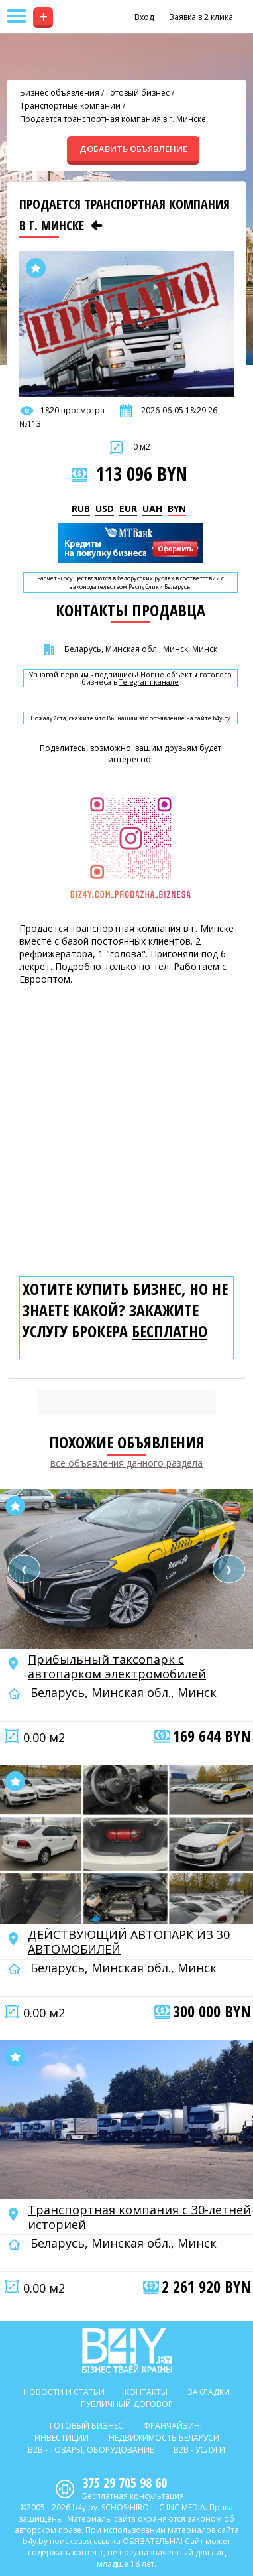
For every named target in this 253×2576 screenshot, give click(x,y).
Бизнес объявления (59, 92)
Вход (144, 17)
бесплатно (169, 1331)
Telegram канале (149, 682)
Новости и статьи (64, 2392)
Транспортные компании (70, 105)
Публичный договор (127, 2403)
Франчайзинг (173, 2425)
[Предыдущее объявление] (96, 225)
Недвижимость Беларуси (164, 2437)
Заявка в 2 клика (201, 17)
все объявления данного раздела (126, 1463)
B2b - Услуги (199, 2449)
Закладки (208, 2392)
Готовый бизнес (138, 92)
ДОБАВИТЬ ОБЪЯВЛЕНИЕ (133, 149)
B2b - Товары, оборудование (91, 2449)
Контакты (146, 2392)
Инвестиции (61, 2437)
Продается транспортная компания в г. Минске (113, 119)
